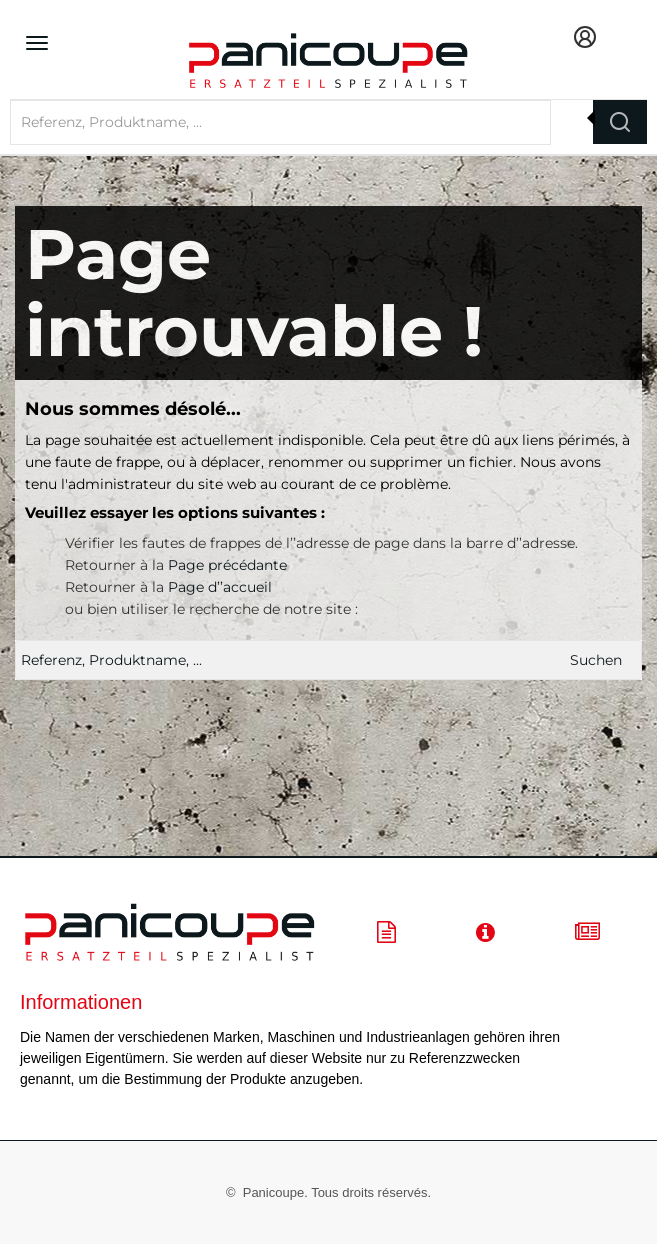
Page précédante (227, 565)
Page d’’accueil (220, 587)
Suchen (596, 660)
